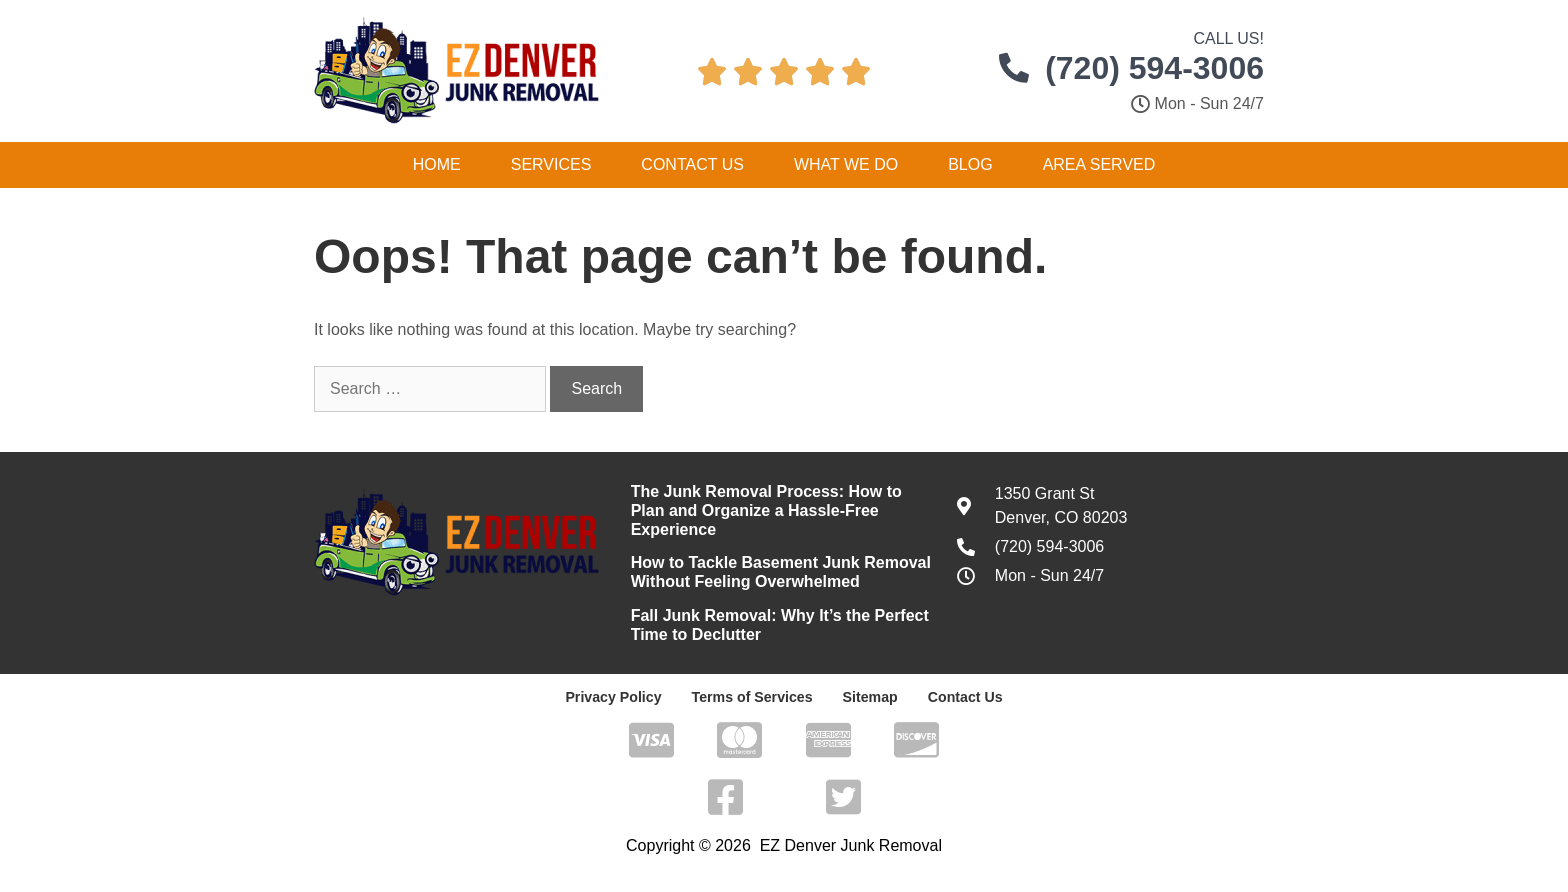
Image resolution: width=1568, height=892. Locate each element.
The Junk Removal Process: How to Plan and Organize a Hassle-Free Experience (766, 510)
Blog (970, 164)
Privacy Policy (615, 697)
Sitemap (869, 697)
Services (551, 164)
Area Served (1099, 164)
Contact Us (692, 164)
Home (437, 164)
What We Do (846, 164)
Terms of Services (752, 697)
